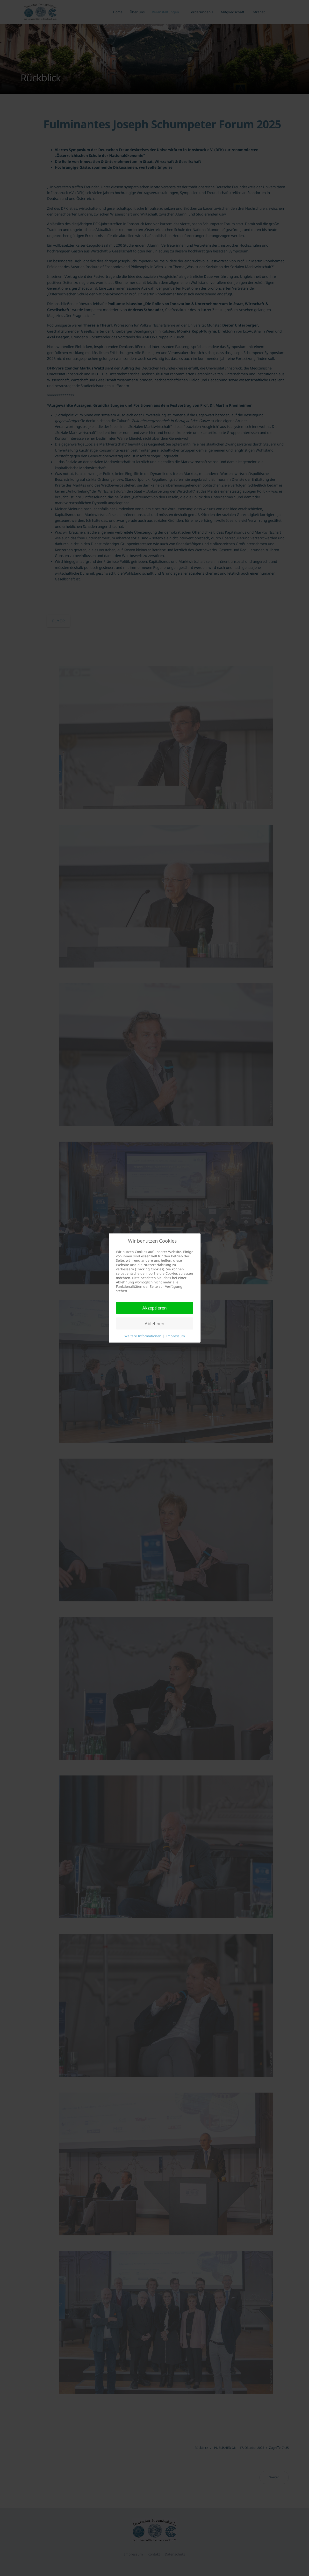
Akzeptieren (154, 1308)
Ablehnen (154, 1323)
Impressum (175, 1336)
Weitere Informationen (142, 1336)
